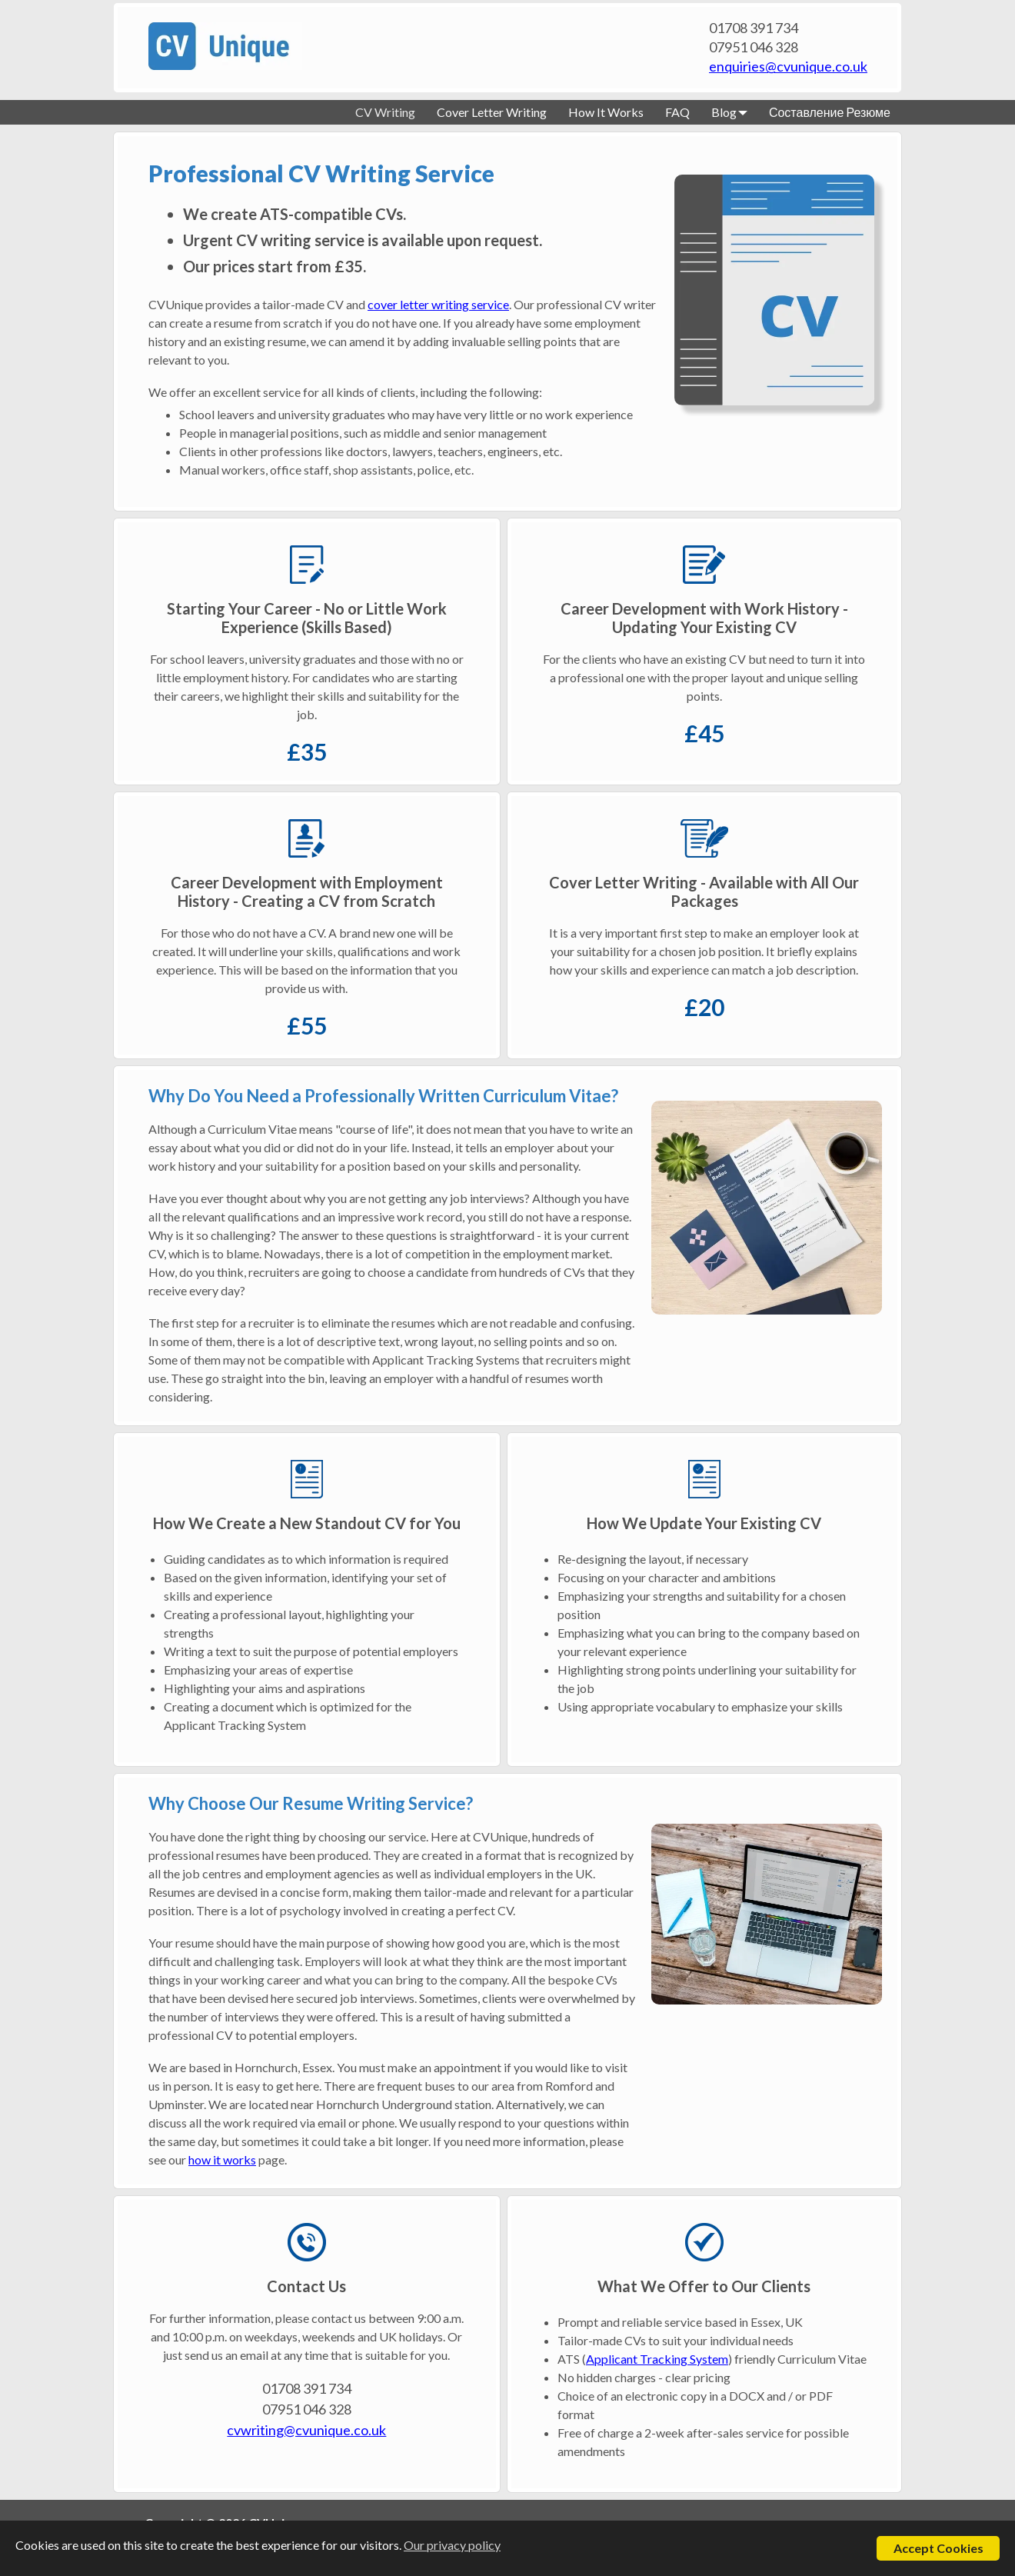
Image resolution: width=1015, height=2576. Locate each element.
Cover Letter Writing (492, 112)
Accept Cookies (938, 2548)
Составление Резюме (829, 112)
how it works (222, 2159)
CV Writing (385, 112)
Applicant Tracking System (657, 2358)
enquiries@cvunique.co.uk (788, 66)
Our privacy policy (452, 2545)
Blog (729, 112)
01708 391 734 (753, 27)
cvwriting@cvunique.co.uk (306, 2429)
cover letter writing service (438, 304)
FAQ (677, 112)
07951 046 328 (753, 46)
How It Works (606, 112)
